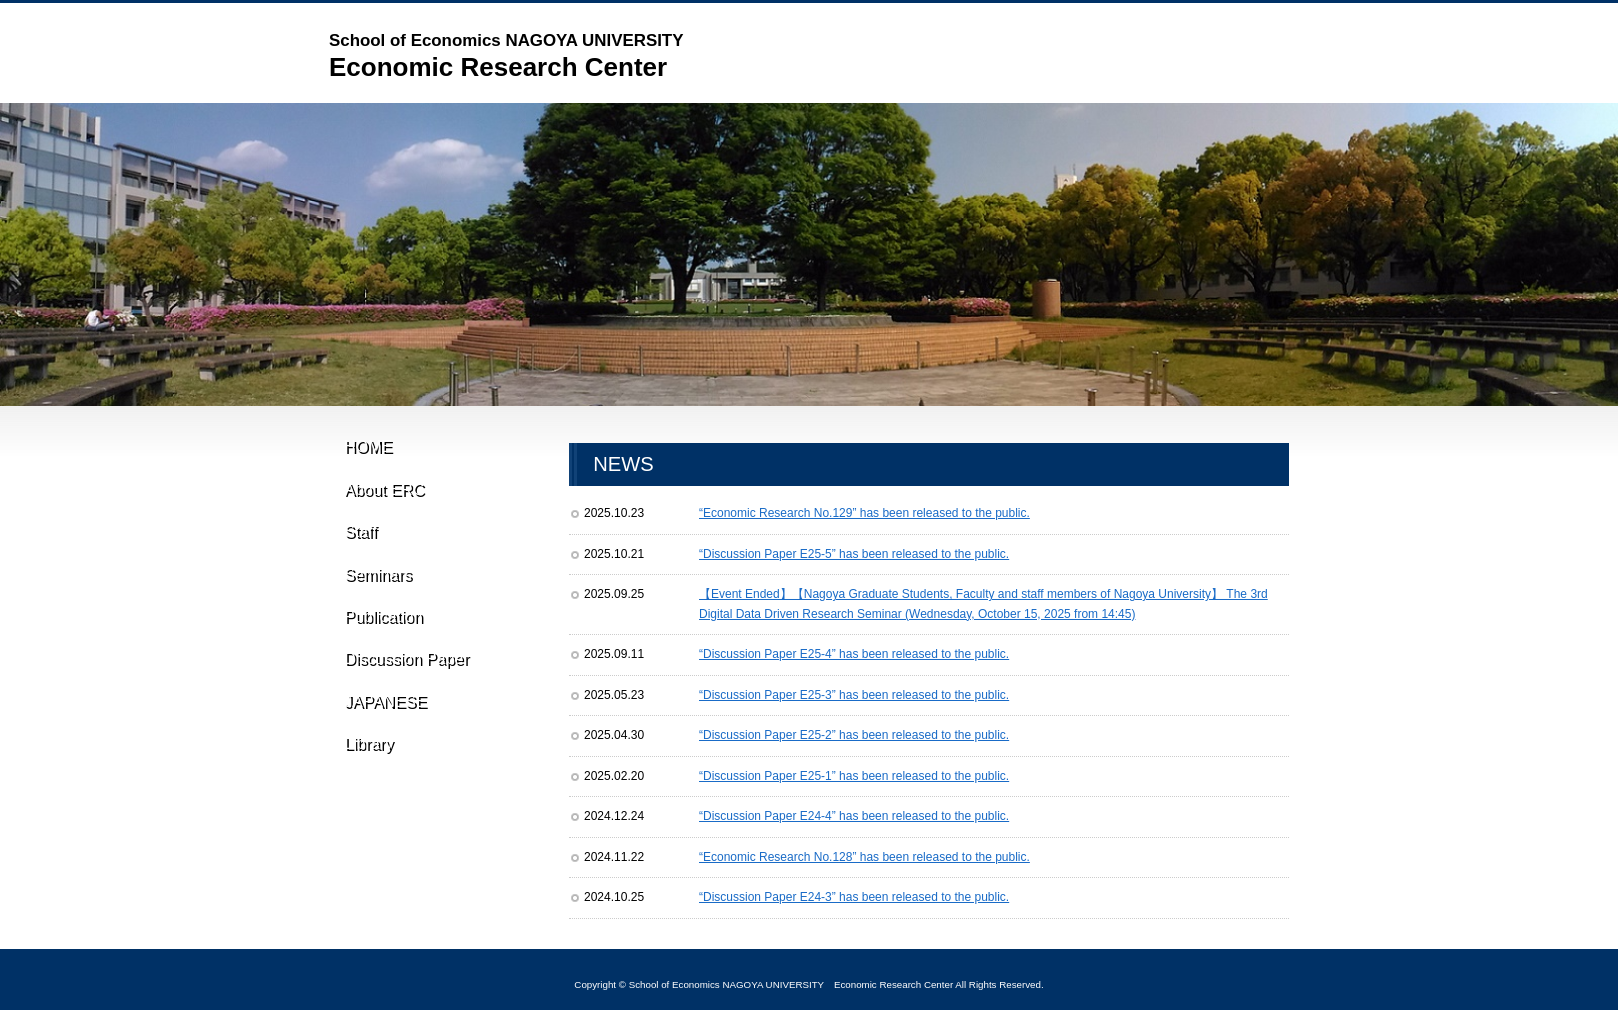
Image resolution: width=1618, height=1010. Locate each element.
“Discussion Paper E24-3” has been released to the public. (854, 897)
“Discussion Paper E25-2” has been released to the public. (854, 735)
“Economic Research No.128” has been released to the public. (864, 857)
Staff (358, 553)
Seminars (376, 604)
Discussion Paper (409, 706)
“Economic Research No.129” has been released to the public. (864, 513)
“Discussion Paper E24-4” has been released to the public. (854, 816)
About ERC (382, 502)
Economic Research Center (506, 55)
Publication (384, 655)
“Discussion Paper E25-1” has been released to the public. (854, 776)
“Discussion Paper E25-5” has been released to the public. (854, 554)
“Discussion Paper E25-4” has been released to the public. (854, 654)
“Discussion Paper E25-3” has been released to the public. (854, 695)
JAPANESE (382, 757)
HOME (371, 451)
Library (367, 808)
